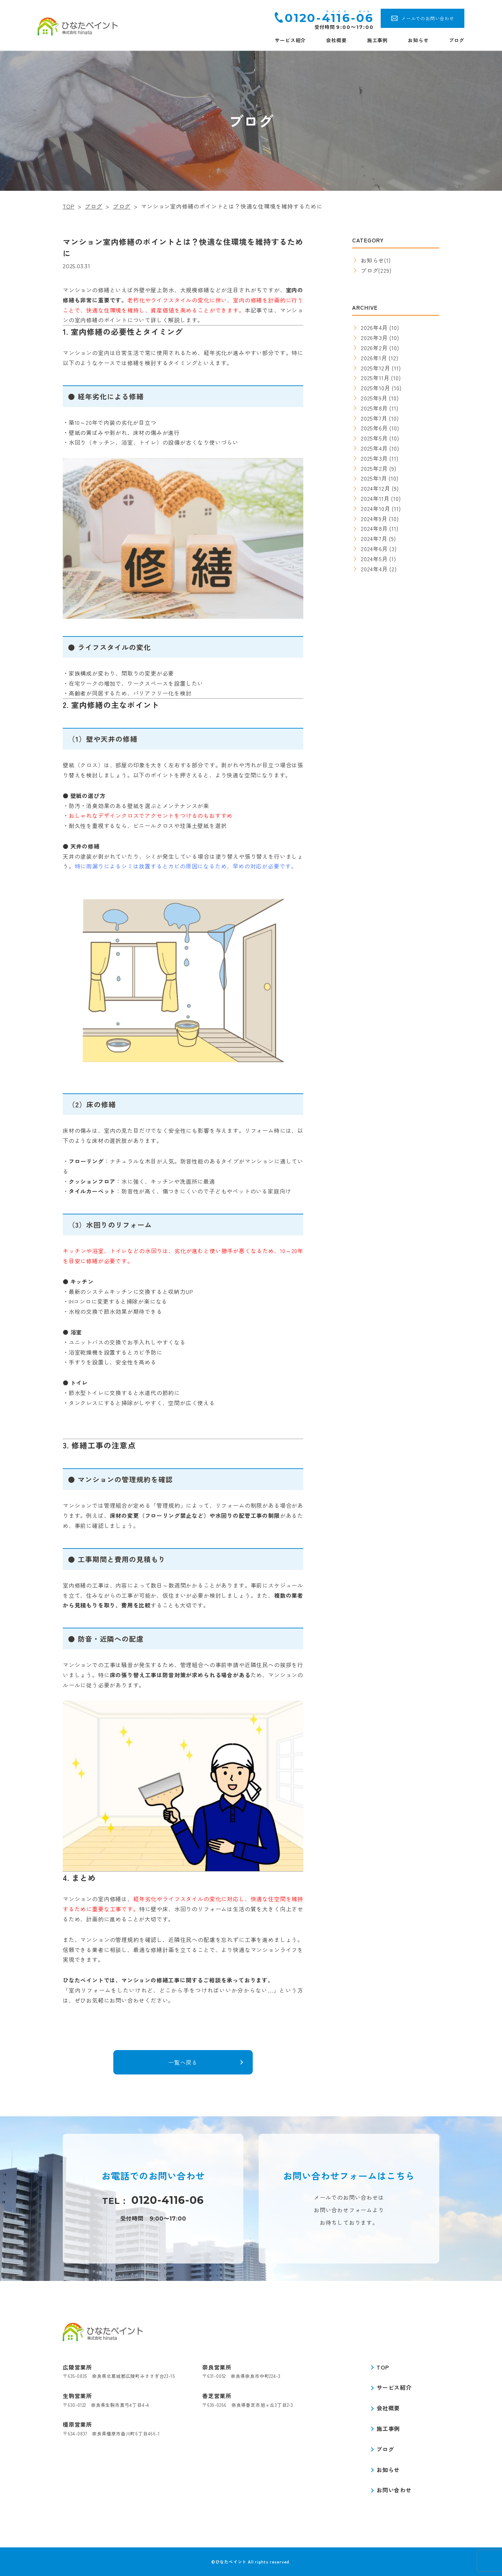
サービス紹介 (290, 40)
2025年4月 (374, 448)
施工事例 (377, 40)
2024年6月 (374, 548)
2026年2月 (374, 348)
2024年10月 (375, 508)
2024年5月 (374, 559)
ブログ (456, 40)
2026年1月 (374, 358)
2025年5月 (374, 438)
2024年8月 (374, 528)
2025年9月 (374, 398)
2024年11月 (375, 498)
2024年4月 (374, 569)
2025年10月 (375, 388)
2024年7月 (374, 538)
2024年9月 (374, 518)
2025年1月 (374, 478)
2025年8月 (374, 408)
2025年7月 (374, 418)
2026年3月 (374, 337)
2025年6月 (374, 428)
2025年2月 (374, 468)
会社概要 (336, 40)
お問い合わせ (394, 2490)
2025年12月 (375, 368)
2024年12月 (375, 488)
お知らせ (418, 40)
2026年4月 (374, 327)
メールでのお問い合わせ (427, 18)
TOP (382, 2367)
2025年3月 (374, 458)
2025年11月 (375, 378)
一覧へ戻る (183, 2062)
